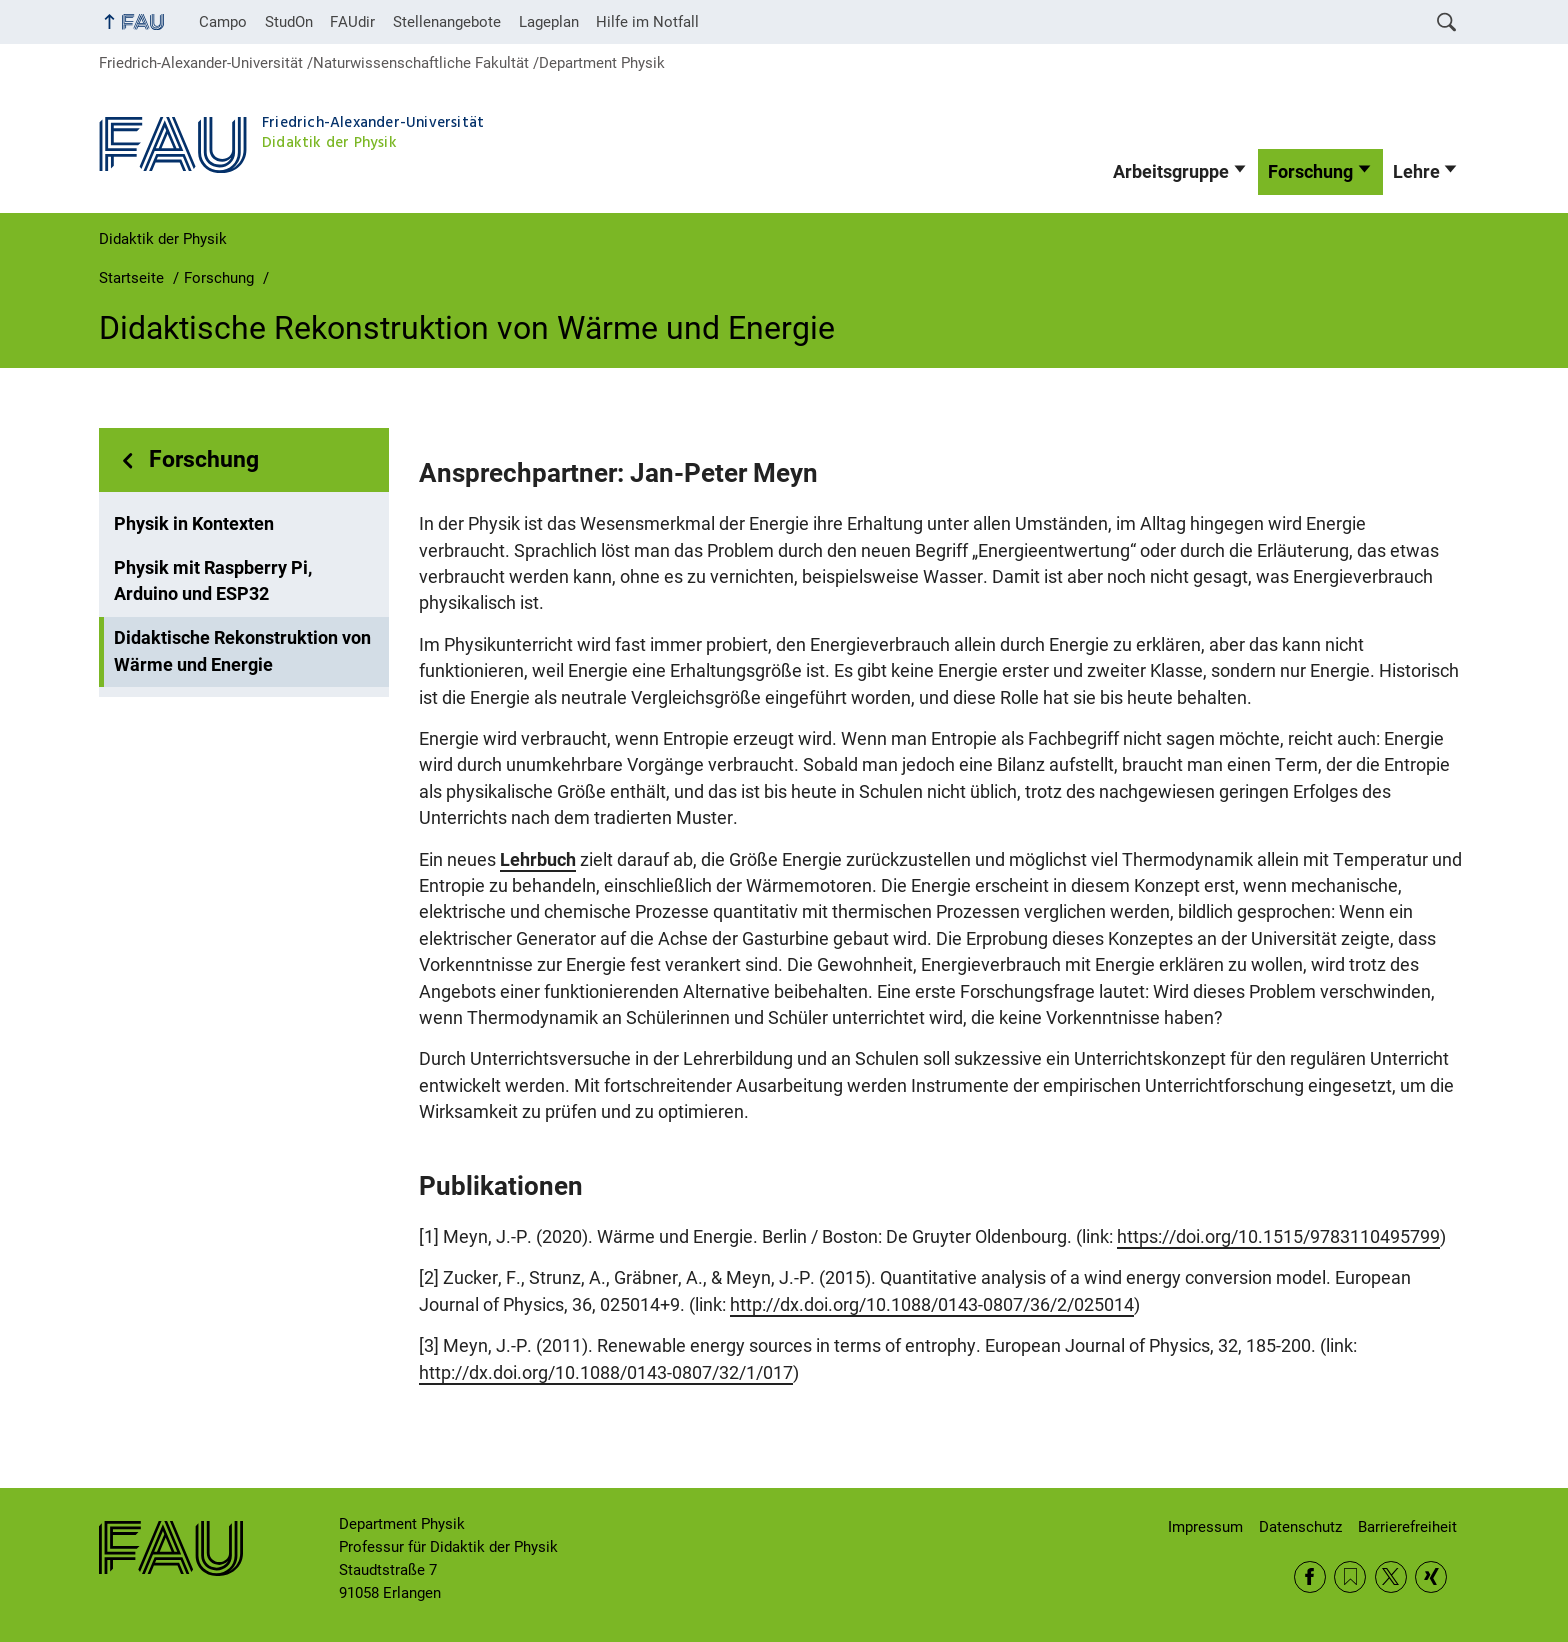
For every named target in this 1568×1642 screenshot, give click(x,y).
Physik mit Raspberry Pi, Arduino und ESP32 (213, 581)
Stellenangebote (447, 22)
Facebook (1310, 1577)
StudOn (289, 22)
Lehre (1416, 172)
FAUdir (352, 22)
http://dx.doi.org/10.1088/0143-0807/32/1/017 (606, 1373)
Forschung (1310, 172)
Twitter (1391, 1577)
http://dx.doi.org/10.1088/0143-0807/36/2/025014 (932, 1305)
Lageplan (549, 22)
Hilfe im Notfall (647, 22)
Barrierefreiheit (1407, 1527)
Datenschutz (1300, 1527)
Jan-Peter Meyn (724, 473)
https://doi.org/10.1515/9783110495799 (1278, 1237)
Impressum (1205, 1527)
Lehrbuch (538, 860)
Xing (1431, 1577)
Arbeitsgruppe (1171, 172)
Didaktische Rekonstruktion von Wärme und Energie (242, 651)
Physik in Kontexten (194, 524)
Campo (223, 22)
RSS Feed (1350, 1577)
